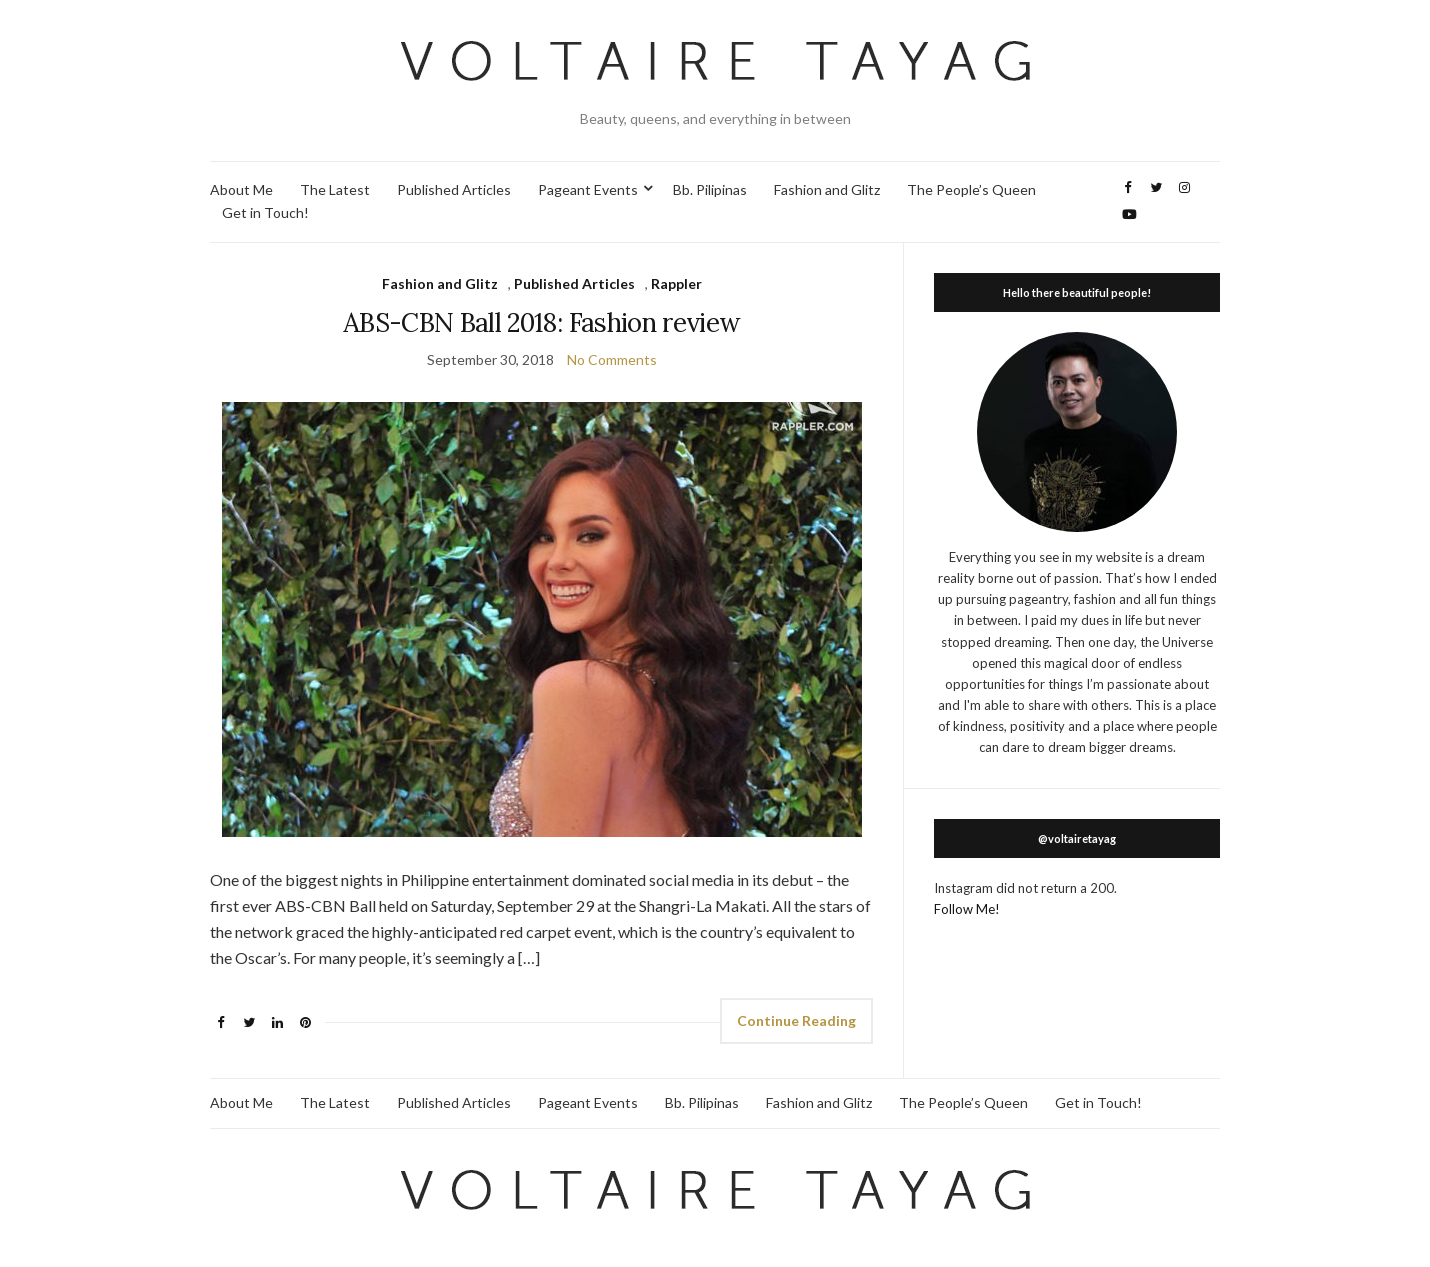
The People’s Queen (971, 189)
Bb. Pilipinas (710, 189)
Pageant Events (588, 189)
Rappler (676, 283)
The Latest (335, 189)
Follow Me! (967, 909)
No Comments (612, 359)
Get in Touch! (265, 212)
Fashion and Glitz (827, 189)
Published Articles (454, 189)
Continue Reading (796, 1020)
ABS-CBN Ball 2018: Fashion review (542, 322)
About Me (241, 189)
